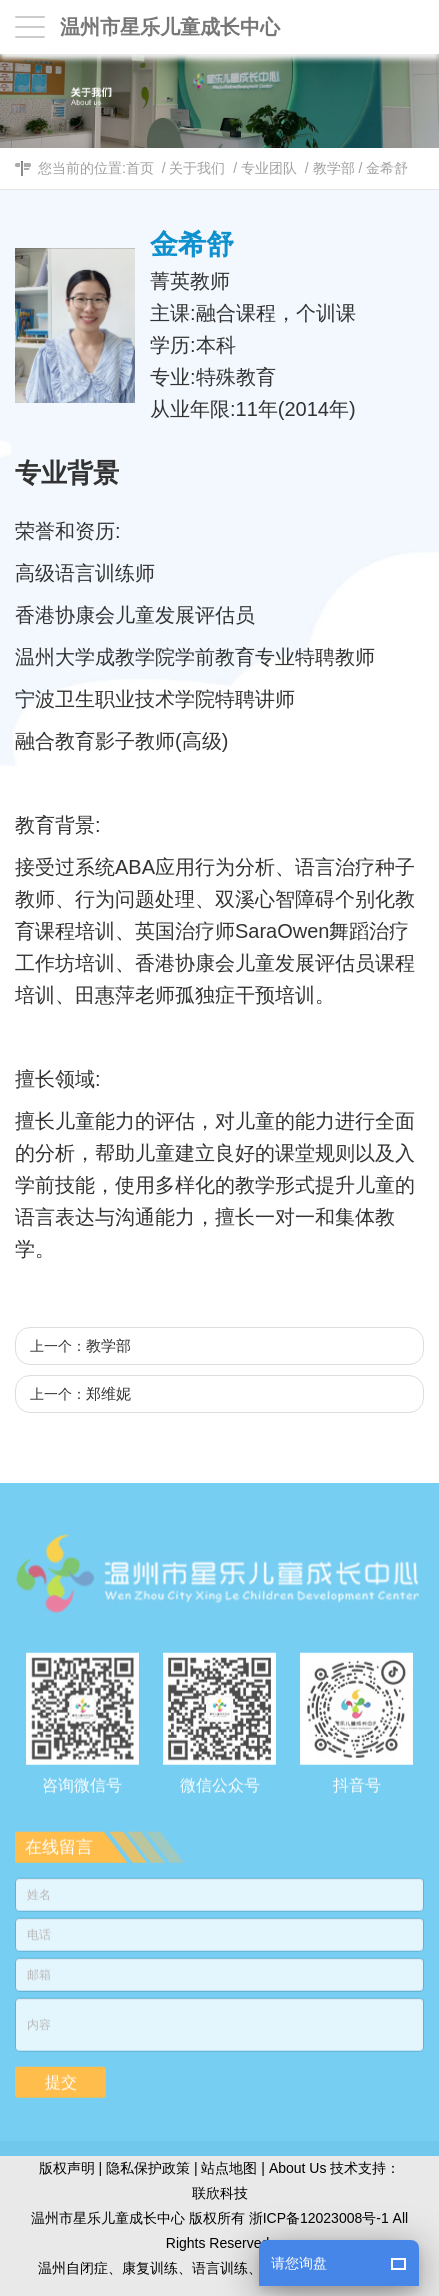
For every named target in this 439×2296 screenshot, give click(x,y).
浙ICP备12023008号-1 (319, 2218)
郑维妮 (108, 1393)
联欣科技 (220, 2193)
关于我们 (197, 168)
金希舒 (387, 168)
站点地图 (229, 2168)
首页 (140, 168)
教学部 (334, 168)
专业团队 (269, 168)
